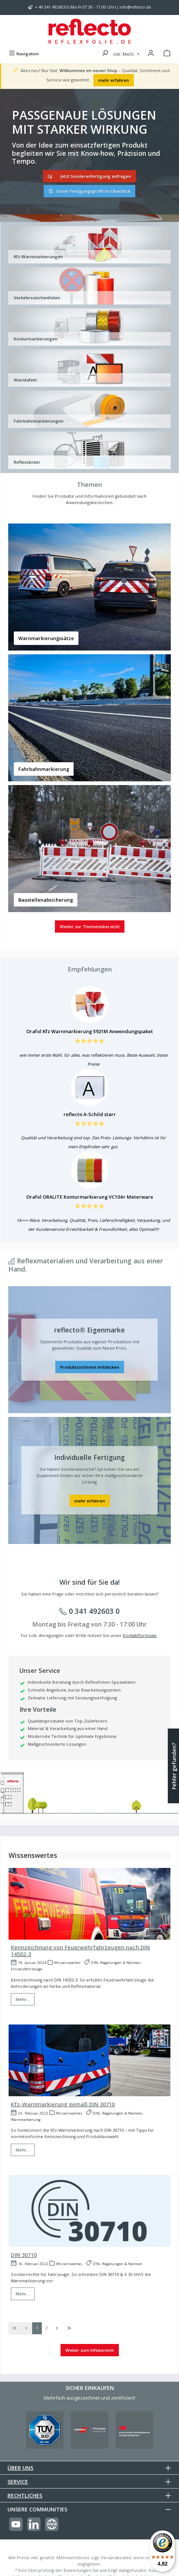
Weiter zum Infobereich (89, 2350)
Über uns (20, 2467)
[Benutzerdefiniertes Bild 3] (134, 2430)
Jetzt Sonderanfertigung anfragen (89, 176)
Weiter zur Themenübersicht (90, 926)
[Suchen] (105, 53)
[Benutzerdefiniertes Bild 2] (89, 2430)
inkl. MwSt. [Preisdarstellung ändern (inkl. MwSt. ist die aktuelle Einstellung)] (124, 54)
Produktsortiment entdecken (89, 1367)
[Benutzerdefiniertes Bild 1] (45, 2430)
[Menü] (24, 53)
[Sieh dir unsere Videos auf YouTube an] (15, 2524)
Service (17, 2481)
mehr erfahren (113, 80)
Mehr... (23, 1999)
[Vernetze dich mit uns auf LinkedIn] (33, 2524)
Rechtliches (24, 2495)
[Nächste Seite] (57, 2328)
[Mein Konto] (151, 53)
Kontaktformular (140, 1635)
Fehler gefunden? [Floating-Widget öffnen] (174, 1765)
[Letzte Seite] (69, 2328)
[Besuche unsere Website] (51, 2524)
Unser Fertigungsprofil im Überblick (89, 191)
